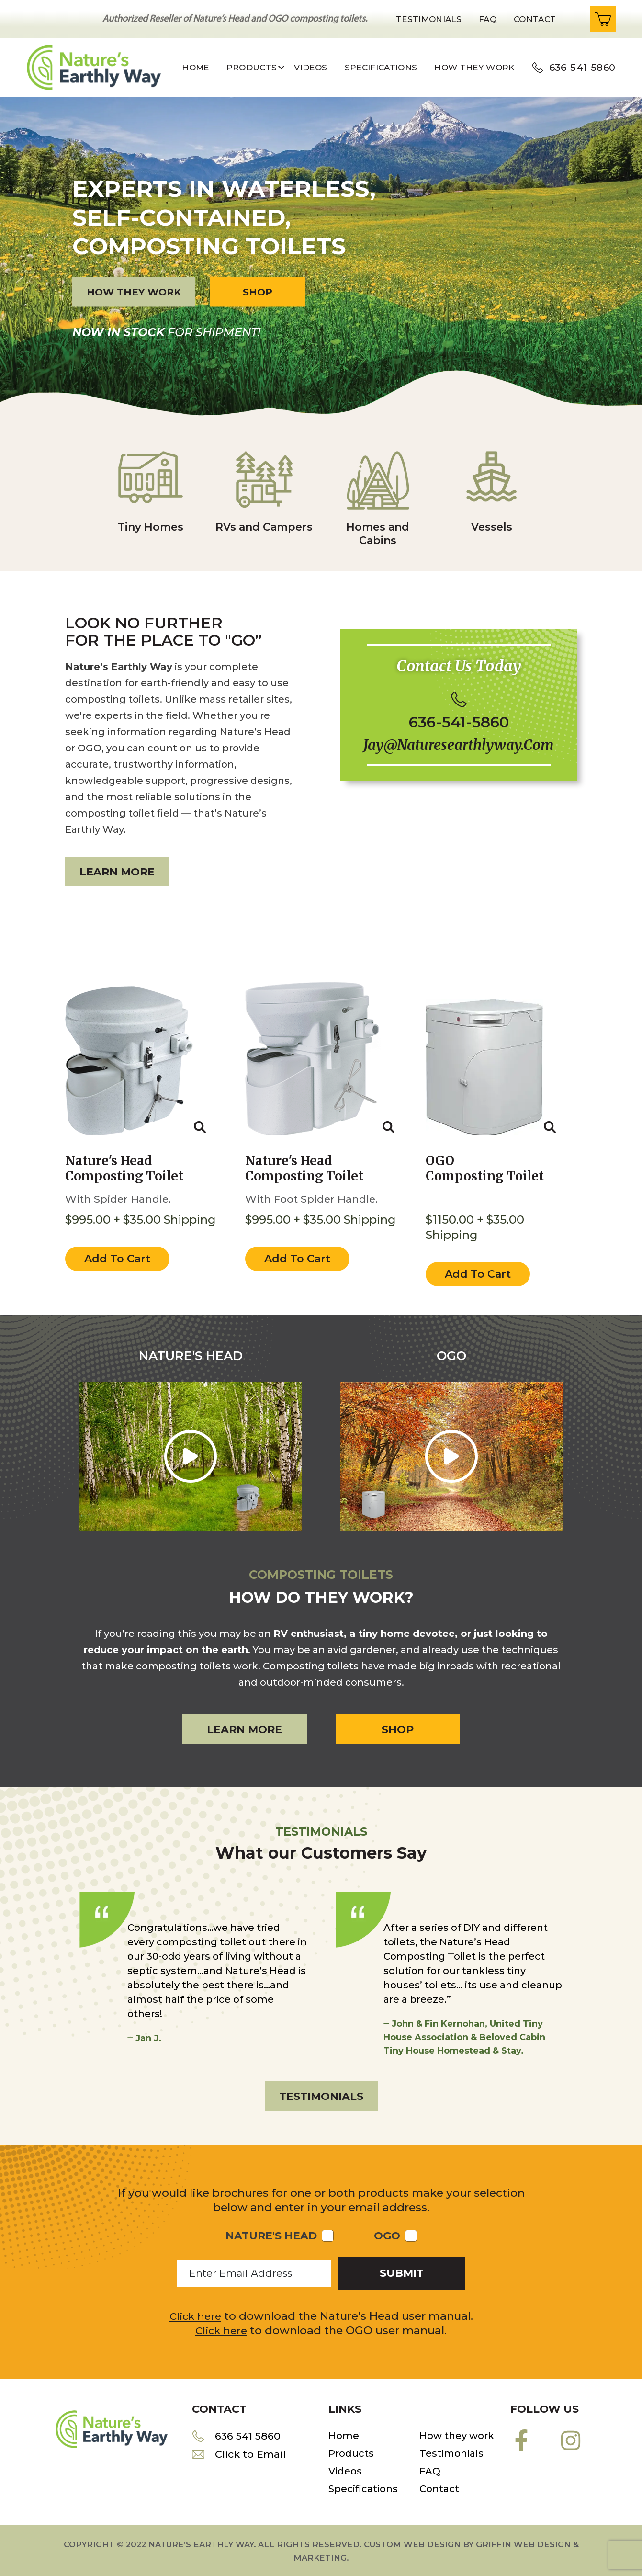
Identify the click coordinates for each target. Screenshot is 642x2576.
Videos (310, 67)
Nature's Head (271, 2232)
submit (402, 2269)
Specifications (381, 67)
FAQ (429, 2468)
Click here (195, 2312)
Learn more (117, 871)
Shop (257, 292)
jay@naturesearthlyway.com (458, 747)
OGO (387, 2232)
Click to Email (252, 2452)
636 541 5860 (249, 2433)
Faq (487, 19)
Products (351, 2450)
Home (195, 67)
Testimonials (429, 19)
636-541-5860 (582, 67)
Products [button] (251, 67)
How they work (474, 67)
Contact (535, 19)
